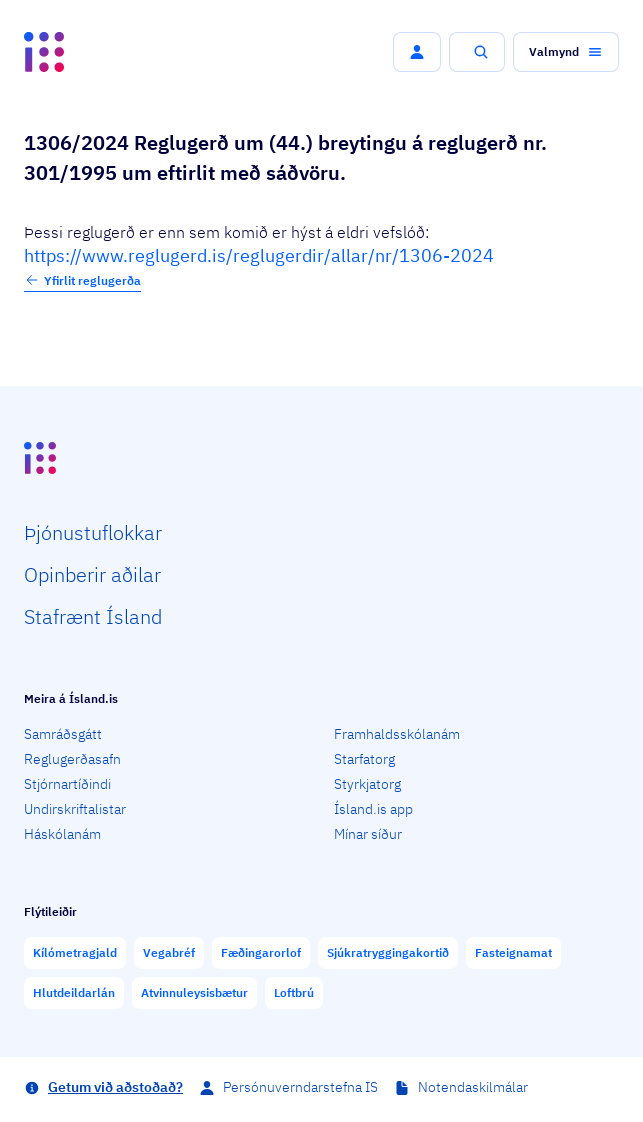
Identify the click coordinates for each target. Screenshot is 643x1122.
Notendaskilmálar (473, 1087)
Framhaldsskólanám (397, 734)
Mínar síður (368, 834)
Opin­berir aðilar (92, 574)
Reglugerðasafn (72, 759)
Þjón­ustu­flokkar (93, 532)
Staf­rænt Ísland (93, 616)
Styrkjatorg (367, 784)
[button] (417, 52)
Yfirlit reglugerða (82, 280)
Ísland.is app (373, 809)
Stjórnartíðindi (67, 784)
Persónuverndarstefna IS (300, 1087)
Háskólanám (62, 834)
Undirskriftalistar (75, 809)
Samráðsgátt (63, 734)
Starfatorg (364, 759)
